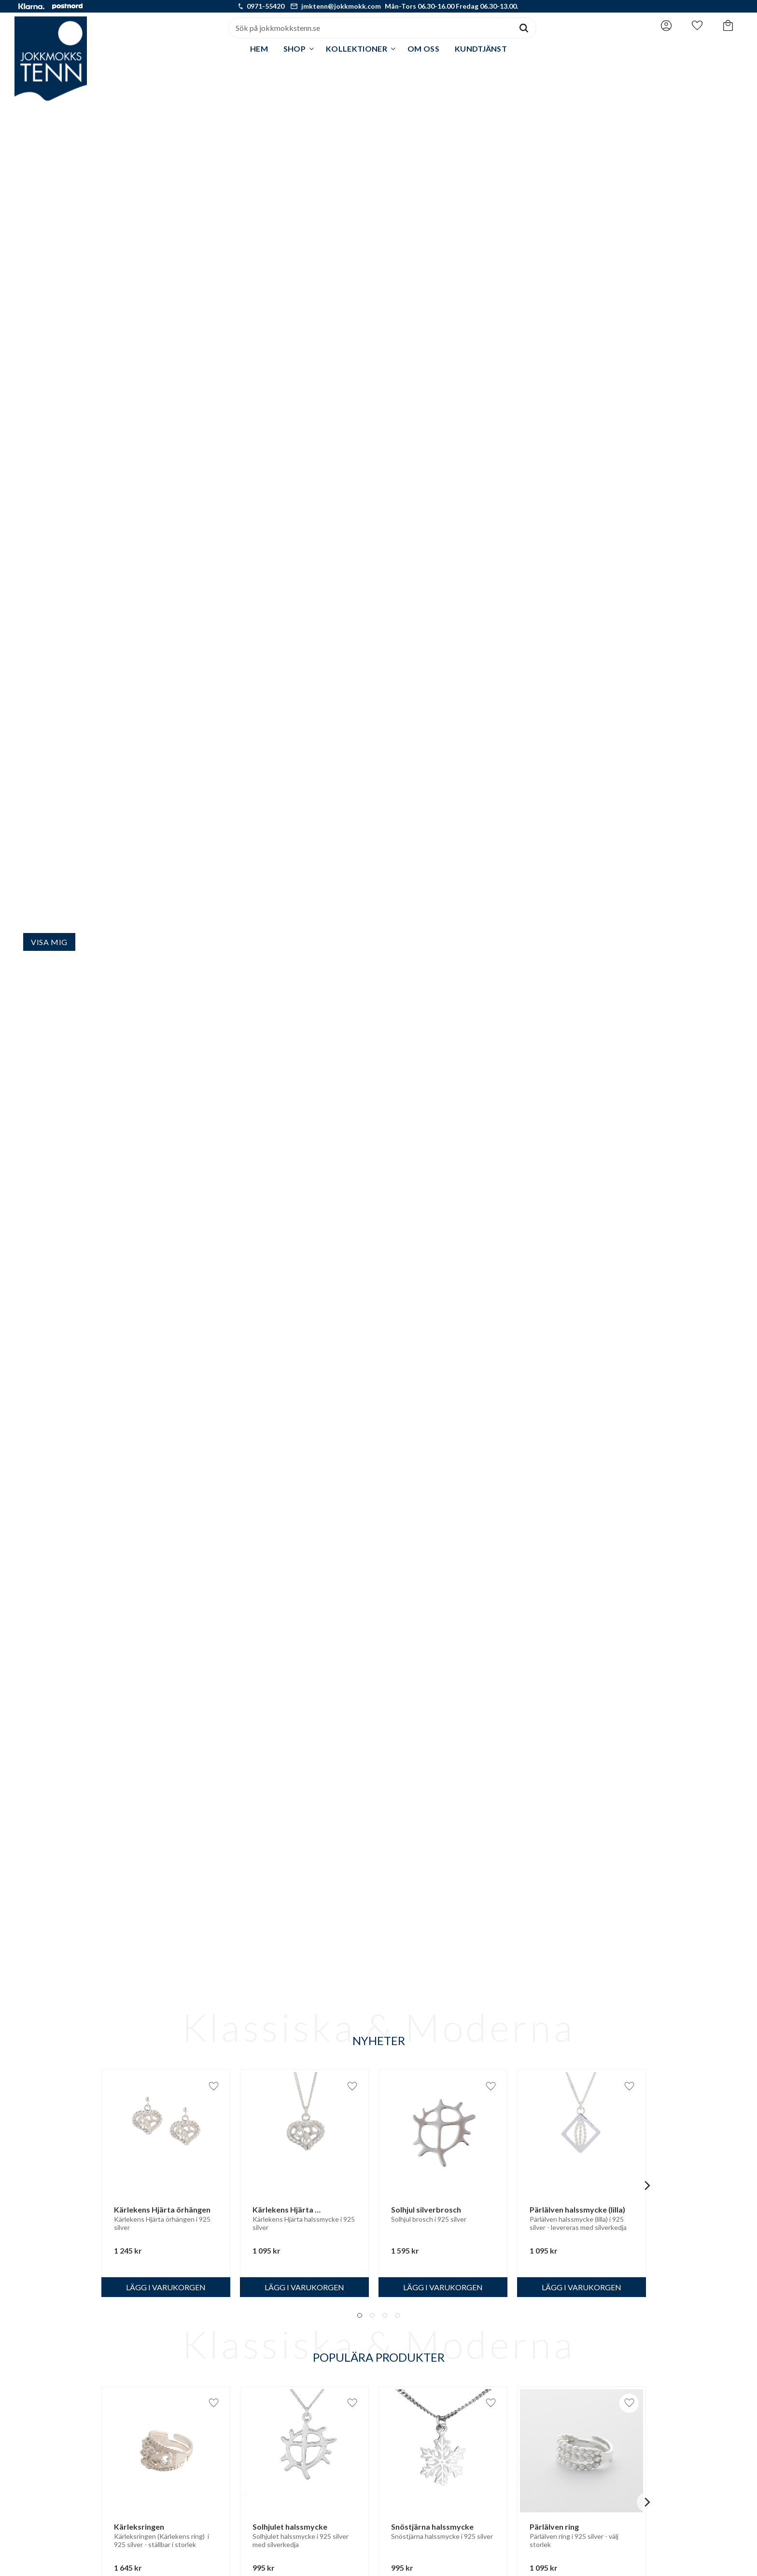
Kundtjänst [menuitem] (481, 48)
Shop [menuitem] (294, 48)
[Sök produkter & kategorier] (370, 28)
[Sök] (524, 28)
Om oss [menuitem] (423, 48)
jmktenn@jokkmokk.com (341, 6)
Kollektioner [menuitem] (356, 48)
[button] (697, 26)
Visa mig (49, 942)
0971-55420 (265, 6)
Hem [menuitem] (259, 48)
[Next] (646, 2186)
